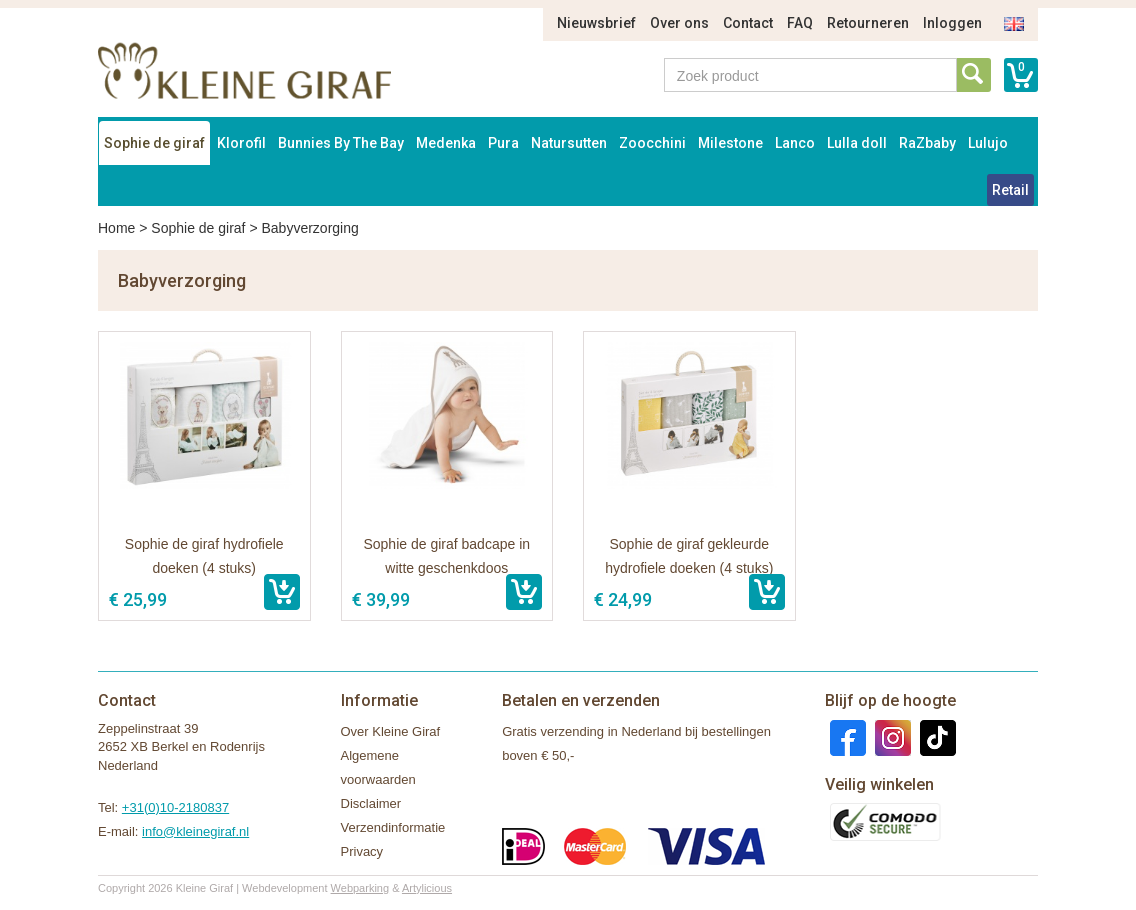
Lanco (795, 143)
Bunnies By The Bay (341, 143)
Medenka (446, 143)
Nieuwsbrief (596, 23)
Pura (503, 143)
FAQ (800, 23)
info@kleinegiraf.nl (195, 831)
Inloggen (952, 23)
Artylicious (427, 888)
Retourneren (868, 23)
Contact (748, 23)
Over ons (679, 23)
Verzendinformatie (393, 827)
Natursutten (569, 143)
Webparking (360, 888)
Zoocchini (652, 143)
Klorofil (241, 143)
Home (116, 228)
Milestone (730, 143)
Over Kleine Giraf (391, 731)
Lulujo (988, 143)
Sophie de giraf (154, 143)
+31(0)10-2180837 (175, 807)
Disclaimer (371, 803)
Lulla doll (857, 143)
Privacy (362, 851)
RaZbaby (927, 143)
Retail (1010, 190)
